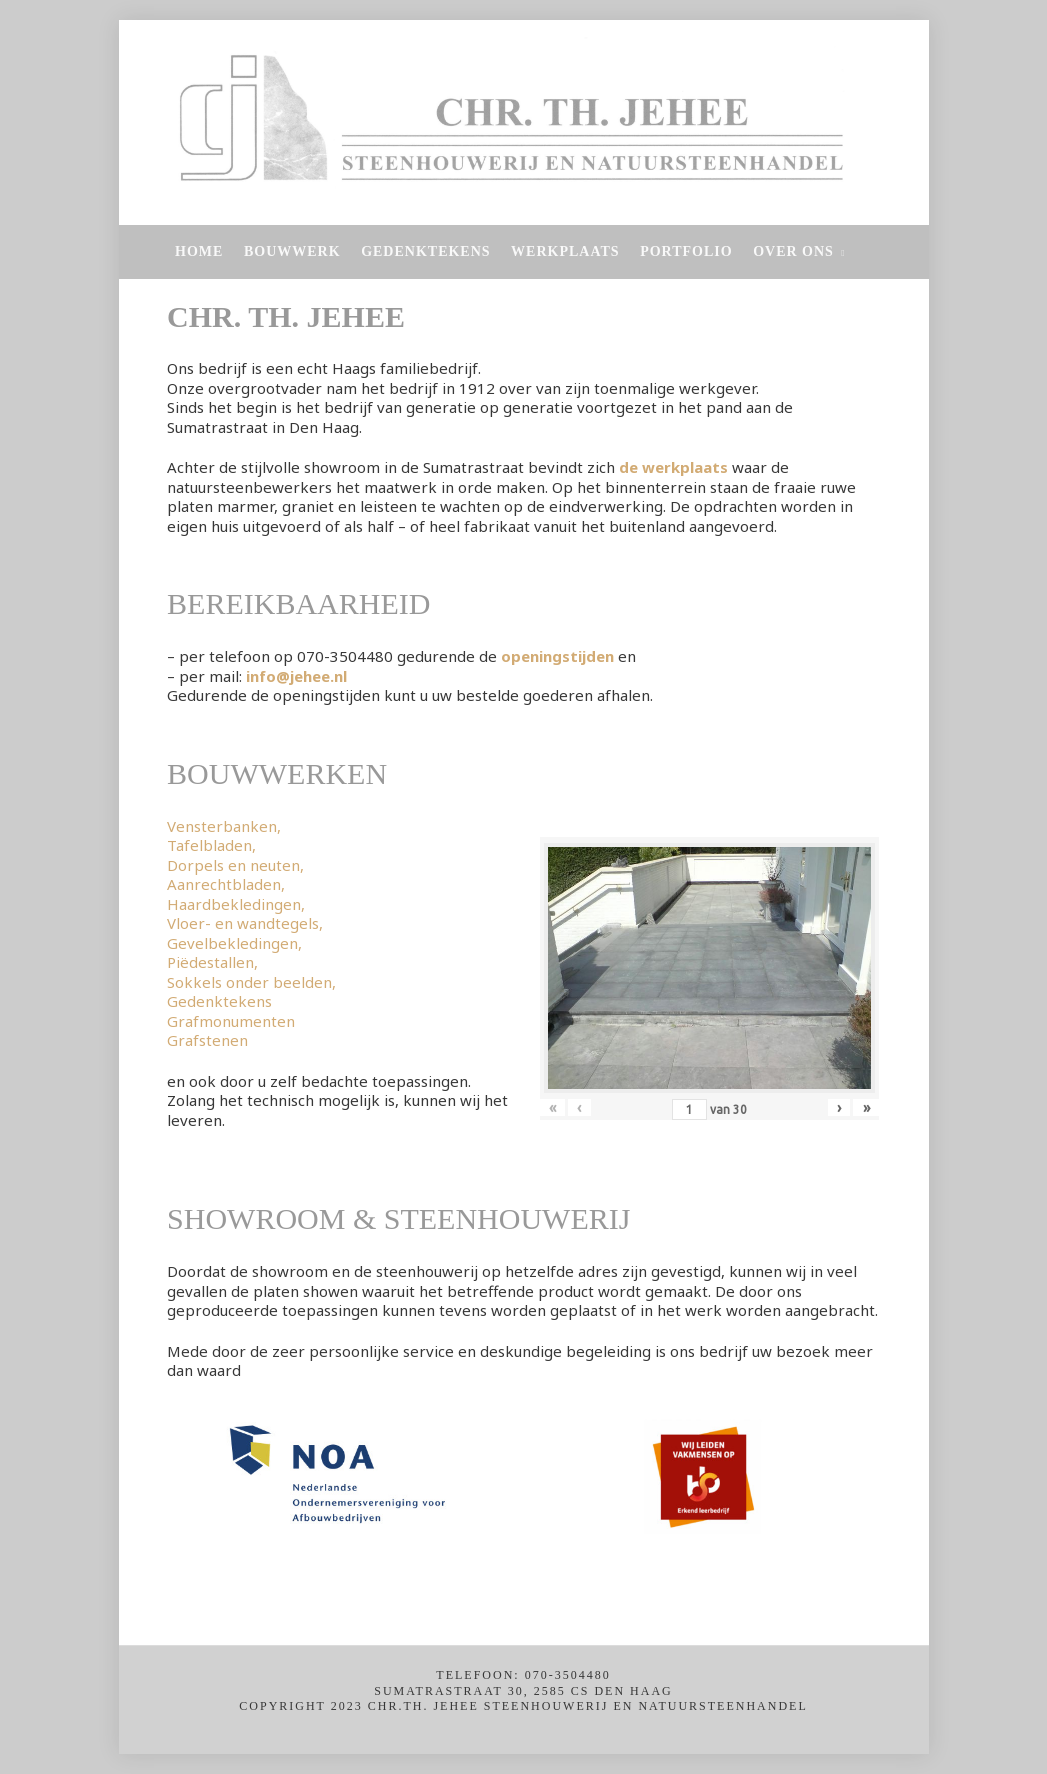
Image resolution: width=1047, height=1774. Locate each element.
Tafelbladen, (211, 845)
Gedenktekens (425, 251)
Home (199, 251)
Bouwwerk (292, 251)
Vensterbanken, (224, 826)
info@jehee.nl (296, 676)
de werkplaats (673, 467)
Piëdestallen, (212, 962)
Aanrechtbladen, (226, 884)
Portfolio (686, 251)
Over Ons (793, 251)
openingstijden (557, 656)
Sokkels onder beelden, (251, 982)
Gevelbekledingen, (234, 943)
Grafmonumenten (231, 1021)
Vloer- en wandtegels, (245, 923)
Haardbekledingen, (236, 904)
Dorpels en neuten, (235, 865)
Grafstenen (207, 1040)
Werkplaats (565, 251)
